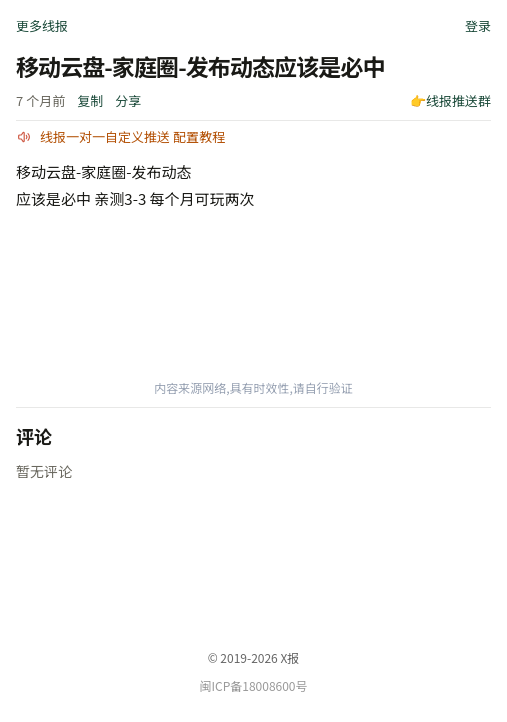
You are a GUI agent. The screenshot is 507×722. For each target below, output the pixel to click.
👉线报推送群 (450, 100)
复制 (90, 100)
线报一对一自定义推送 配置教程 (132, 136)
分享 (128, 100)
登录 (478, 25)
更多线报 (42, 25)
